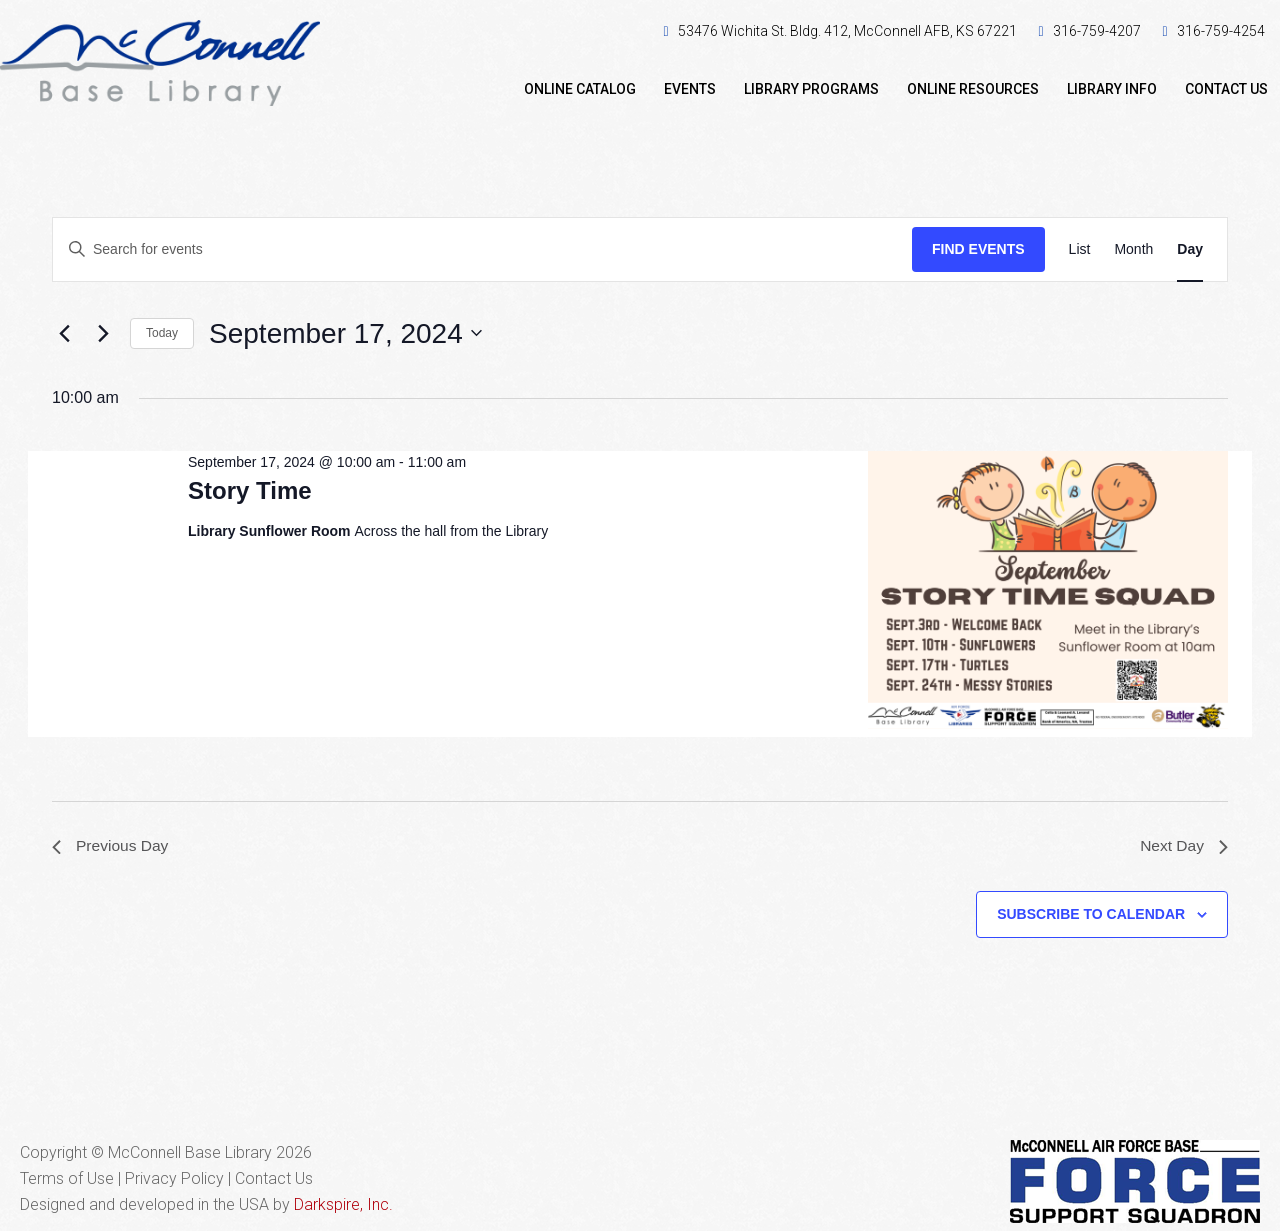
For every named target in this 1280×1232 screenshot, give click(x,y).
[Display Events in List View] (1080, 249)
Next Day (1183, 846)
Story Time (250, 490)
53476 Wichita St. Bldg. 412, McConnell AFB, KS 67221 (847, 31)
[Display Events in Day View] (1190, 249)
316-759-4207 (1097, 31)
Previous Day (111, 846)
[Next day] (103, 333)
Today (162, 333)
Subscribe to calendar (1091, 915)
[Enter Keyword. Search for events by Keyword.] (482, 249)
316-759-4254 (1221, 31)
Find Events (978, 249)
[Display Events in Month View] (1133, 249)
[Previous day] (64, 333)
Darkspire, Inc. (343, 1205)
